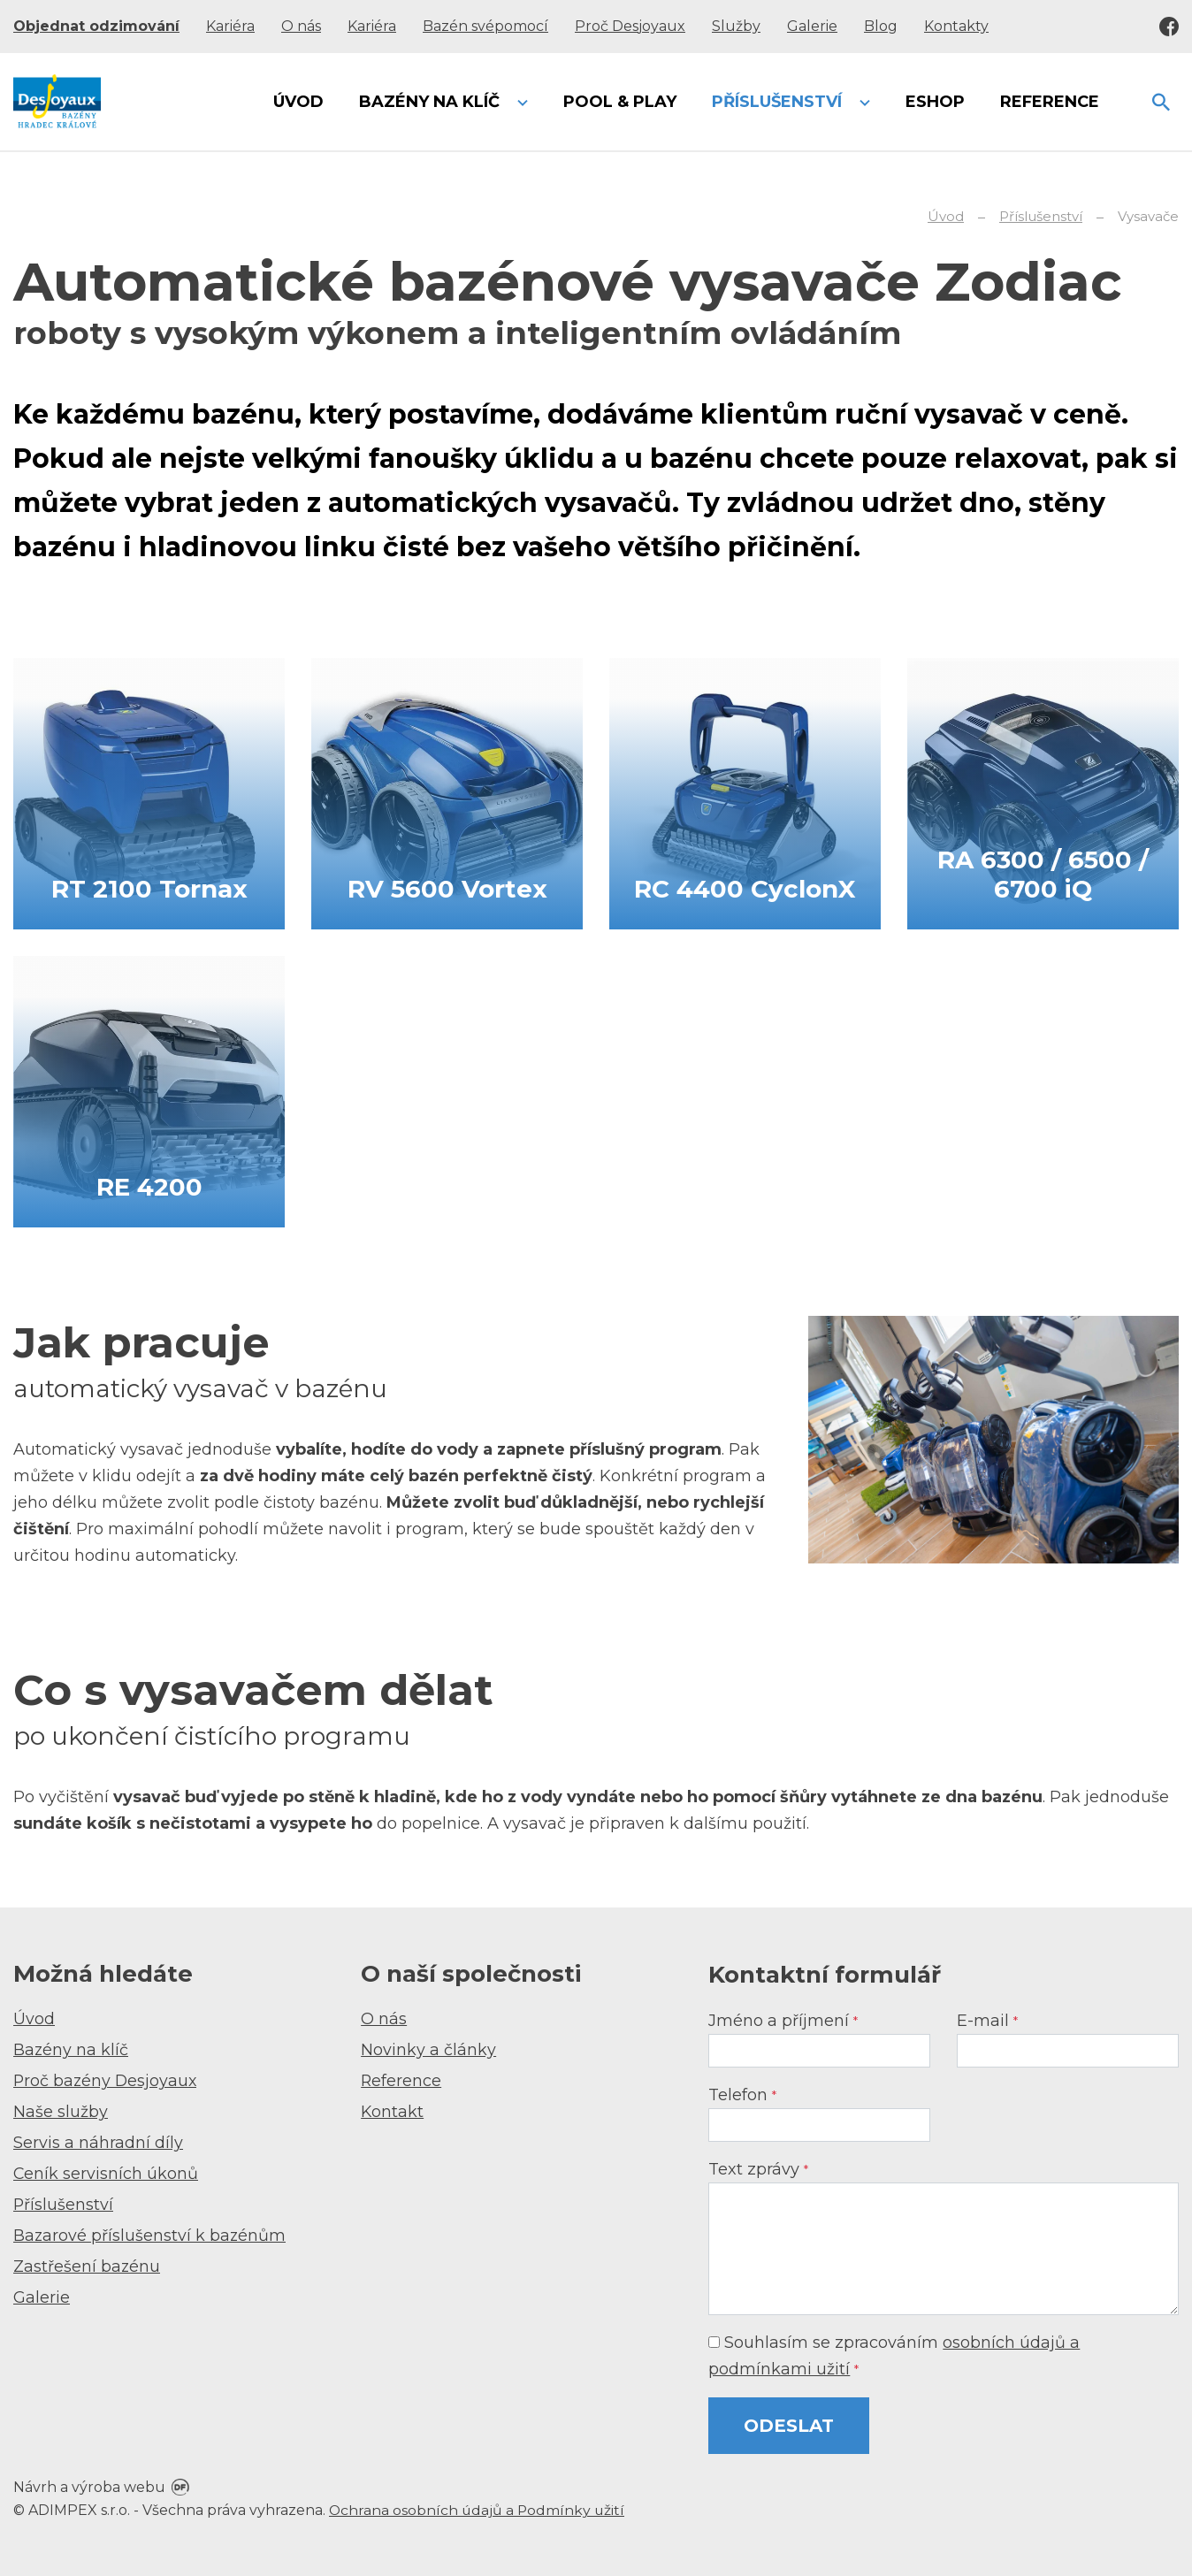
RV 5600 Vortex (447, 887)
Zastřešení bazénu (87, 2266)
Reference (401, 2081)
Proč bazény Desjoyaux (106, 2081)
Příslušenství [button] (779, 101)
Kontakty (956, 26)
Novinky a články (428, 2050)
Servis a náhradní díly (98, 2142)
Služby (736, 26)
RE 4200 (149, 1185)
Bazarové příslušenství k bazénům (150, 2235)
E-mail (987, 2020)
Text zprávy (758, 2169)
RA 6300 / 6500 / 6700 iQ (1043, 873)
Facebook (1169, 26)
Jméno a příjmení (783, 2020)
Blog (881, 26)
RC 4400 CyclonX (745, 887)
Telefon (742, 2095)
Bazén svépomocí (485, 26)
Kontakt (392, 2111)
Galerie (812, 26)
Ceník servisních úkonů (106, 2173)
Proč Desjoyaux (630, 26)
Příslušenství (63, 2204)
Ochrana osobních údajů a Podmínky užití (478, 2510)
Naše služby (60, 2111)
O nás (301, 26)
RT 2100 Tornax (149, 887)
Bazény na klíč (71, 2050)
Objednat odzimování (96, 26)
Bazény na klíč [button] (431, 101)
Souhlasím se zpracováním (894, 2356)
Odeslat (789, 2425)
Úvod (34, 2019)
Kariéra (230, 26)
